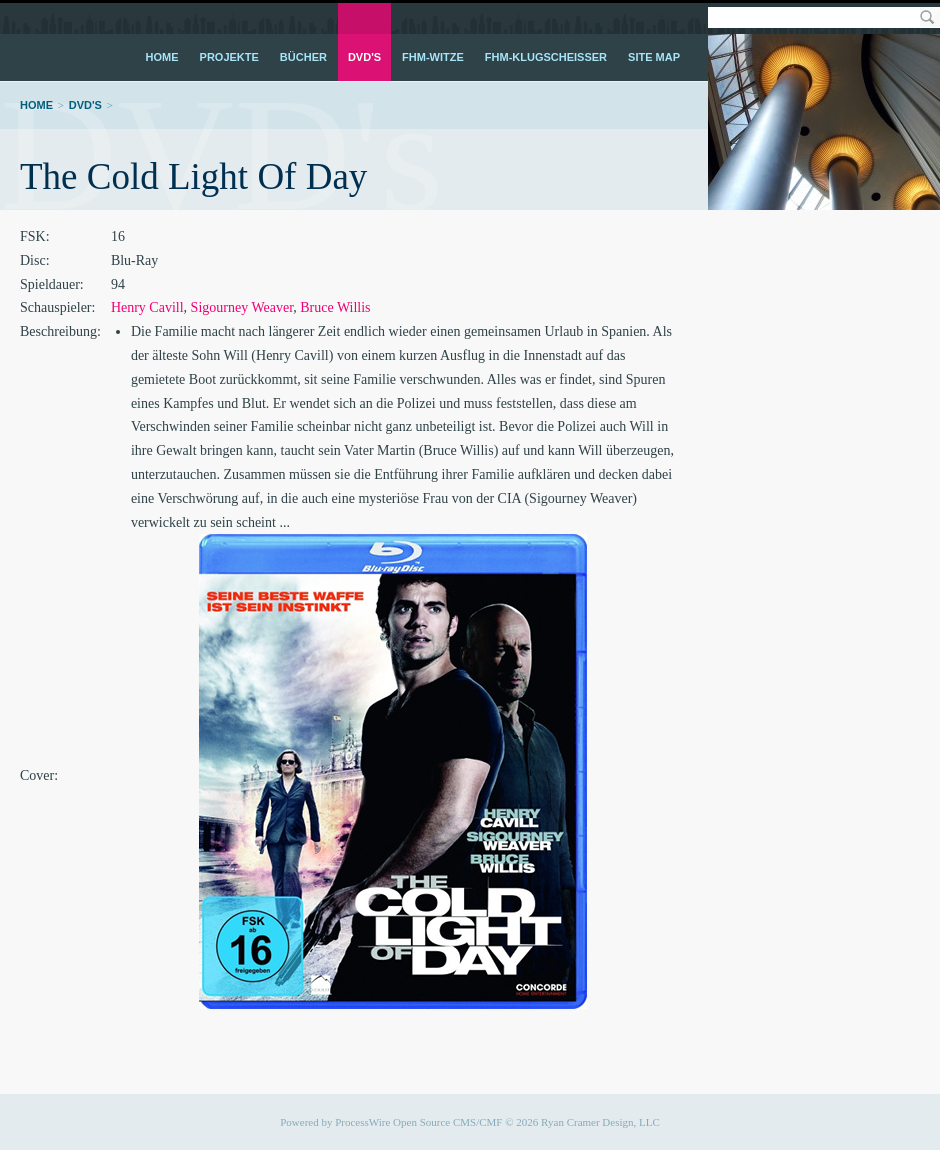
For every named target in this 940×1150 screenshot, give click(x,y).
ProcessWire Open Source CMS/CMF (418, 1122)
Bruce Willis (335, 307)
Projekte (229, 57)
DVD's (364, 57)
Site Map (654, 57)
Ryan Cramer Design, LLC (600, 1122)
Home (162, 57)
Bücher (303, 57)
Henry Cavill (147, 307)
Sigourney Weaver (242, 307)
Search (926, 17)
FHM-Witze (433, 57)
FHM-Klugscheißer (546, 57)
